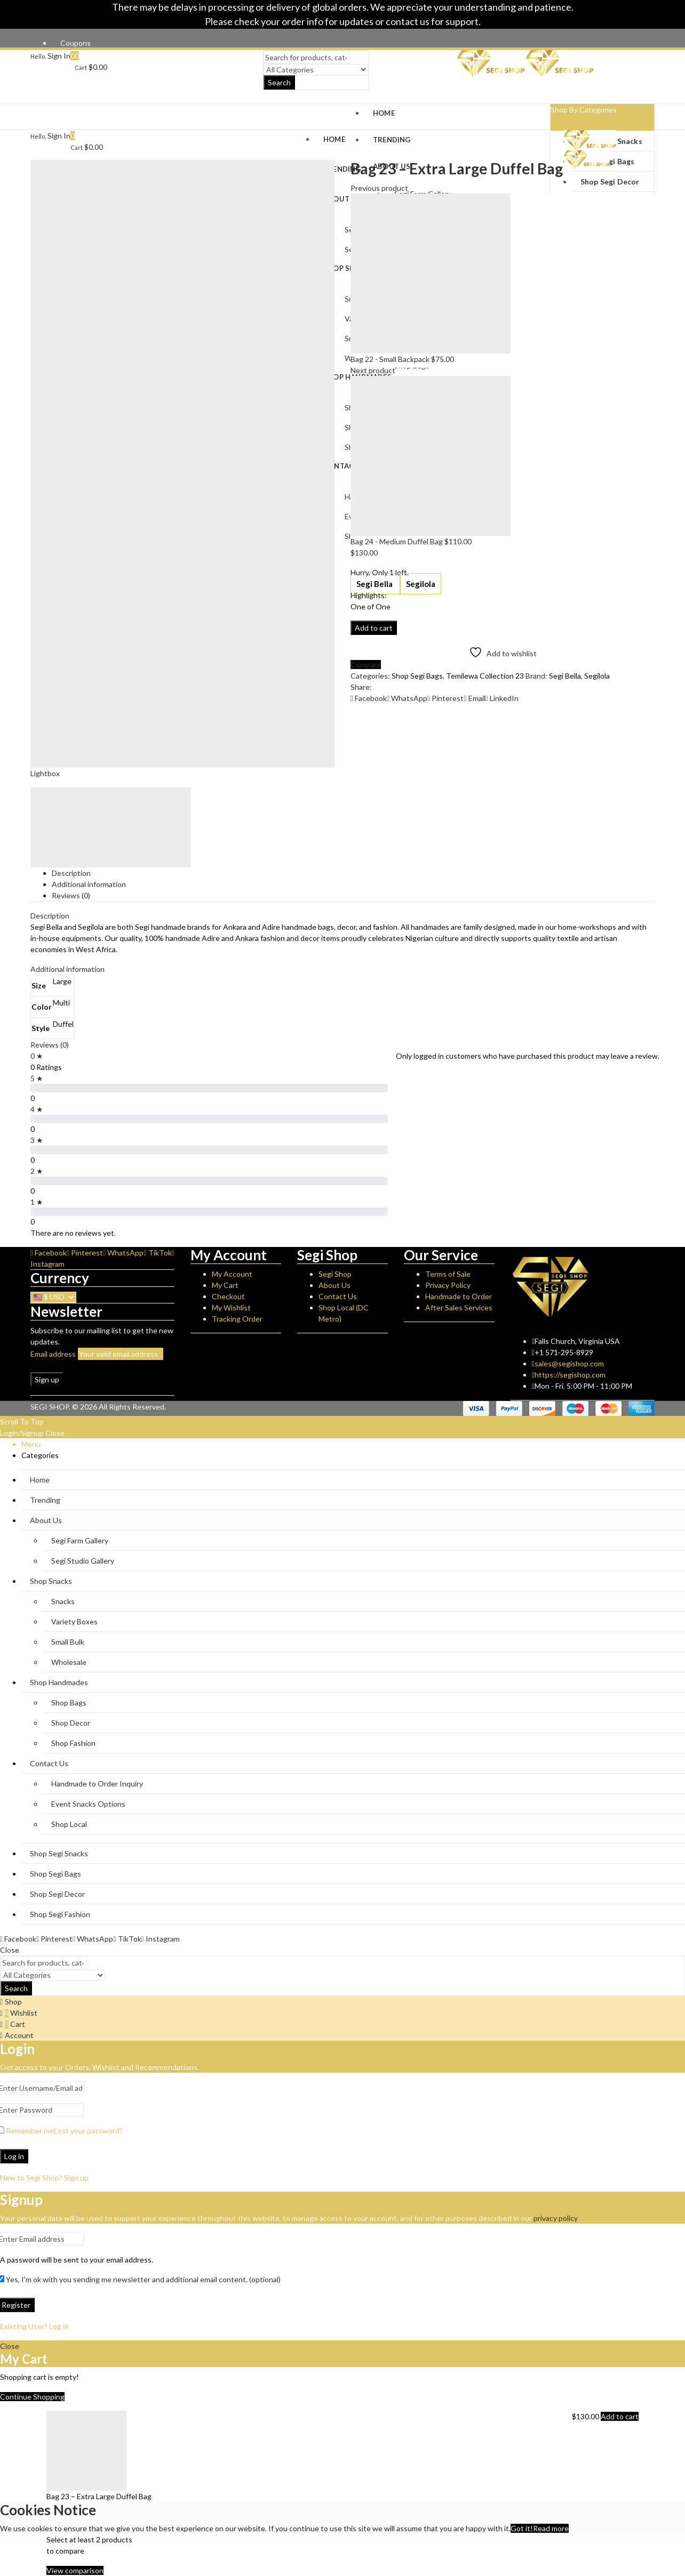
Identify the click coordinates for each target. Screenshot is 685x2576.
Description (71, 873)
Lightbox (45, 773)
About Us (334, 1285)
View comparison (74, 2570)
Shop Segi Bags (417, 675)
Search (279, 82)
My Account (232, 1273)
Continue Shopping (32, 2396)
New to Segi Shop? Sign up (44, 2177)
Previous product (379, 187)
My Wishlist (231, 1307)
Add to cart (374, 627)
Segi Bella (375, 584)
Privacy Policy (448, 1285)
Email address (53, 1353)
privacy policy (555, 2218)
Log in (14, 2156)
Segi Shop (335, 1273)
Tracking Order (237, 1318)
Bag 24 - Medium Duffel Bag (397, 541)
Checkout (228, 1296)
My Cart (225, 1285)
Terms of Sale (448, 1273)
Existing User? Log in (34, 2326)
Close (55, 1432)
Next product (373, 370)
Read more (551, 2528)
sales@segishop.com (569, 1363)
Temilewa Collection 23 (485, 675)
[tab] (353, 873)
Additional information (89, 884)
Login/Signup (22, 1432)
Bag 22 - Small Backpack (391, 359)
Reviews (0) (71, 895)
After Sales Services (458, 1307)
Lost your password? (88, 2130)
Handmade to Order (458, 1296)
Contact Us (337, 1296)
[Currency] (53, 1297)
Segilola (420, 584)
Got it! (522, 2528)
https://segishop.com (570, 1374)
